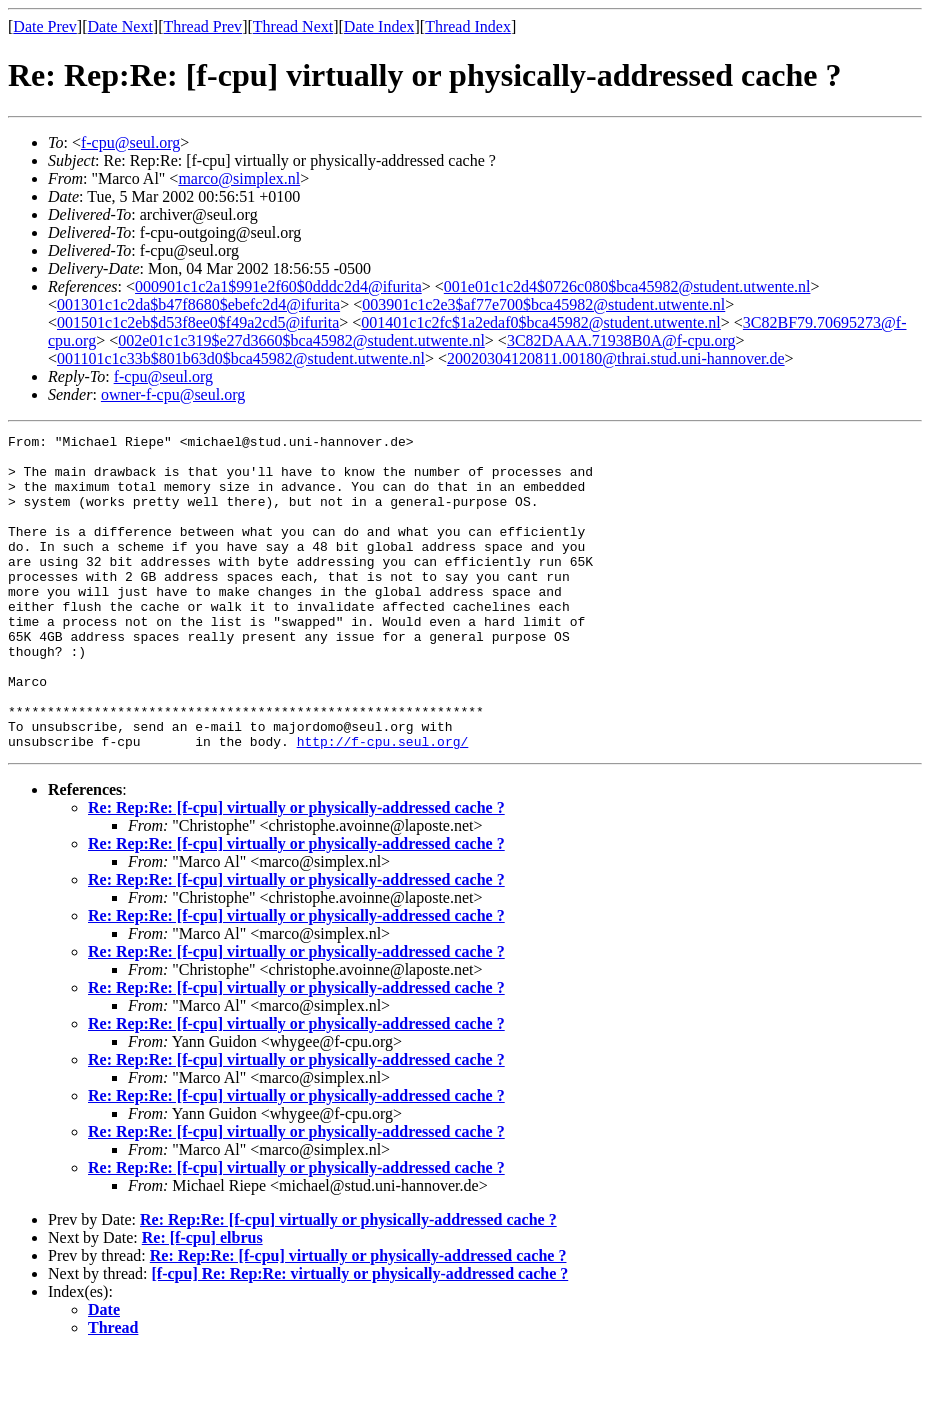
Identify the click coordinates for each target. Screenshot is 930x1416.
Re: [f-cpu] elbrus (202, 1300)
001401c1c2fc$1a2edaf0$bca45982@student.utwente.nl (541, 322)
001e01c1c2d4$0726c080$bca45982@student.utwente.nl (627, 286)
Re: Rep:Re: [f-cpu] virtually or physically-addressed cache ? (296, 870)
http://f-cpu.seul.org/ (383, 804)
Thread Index (468, 26)
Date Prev (45, 26)
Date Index (379, 26)
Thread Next (293, 26)
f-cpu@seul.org (130, 142)
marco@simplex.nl (239, 178)
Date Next (120, 26)
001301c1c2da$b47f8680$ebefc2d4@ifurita (198, 304)
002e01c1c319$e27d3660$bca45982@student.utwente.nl (301, 340)
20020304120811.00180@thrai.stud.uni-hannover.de (616, 358)
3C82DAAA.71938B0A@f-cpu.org (621, 340)
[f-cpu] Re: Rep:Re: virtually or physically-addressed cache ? (360, 1336)
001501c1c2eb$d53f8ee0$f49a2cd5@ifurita (198, 322)
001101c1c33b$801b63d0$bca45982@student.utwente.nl (241, 358)
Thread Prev (202, 26)
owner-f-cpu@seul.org (173, 394)
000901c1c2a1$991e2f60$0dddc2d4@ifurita (278, 286)
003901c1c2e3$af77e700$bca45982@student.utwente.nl (543, 304)
